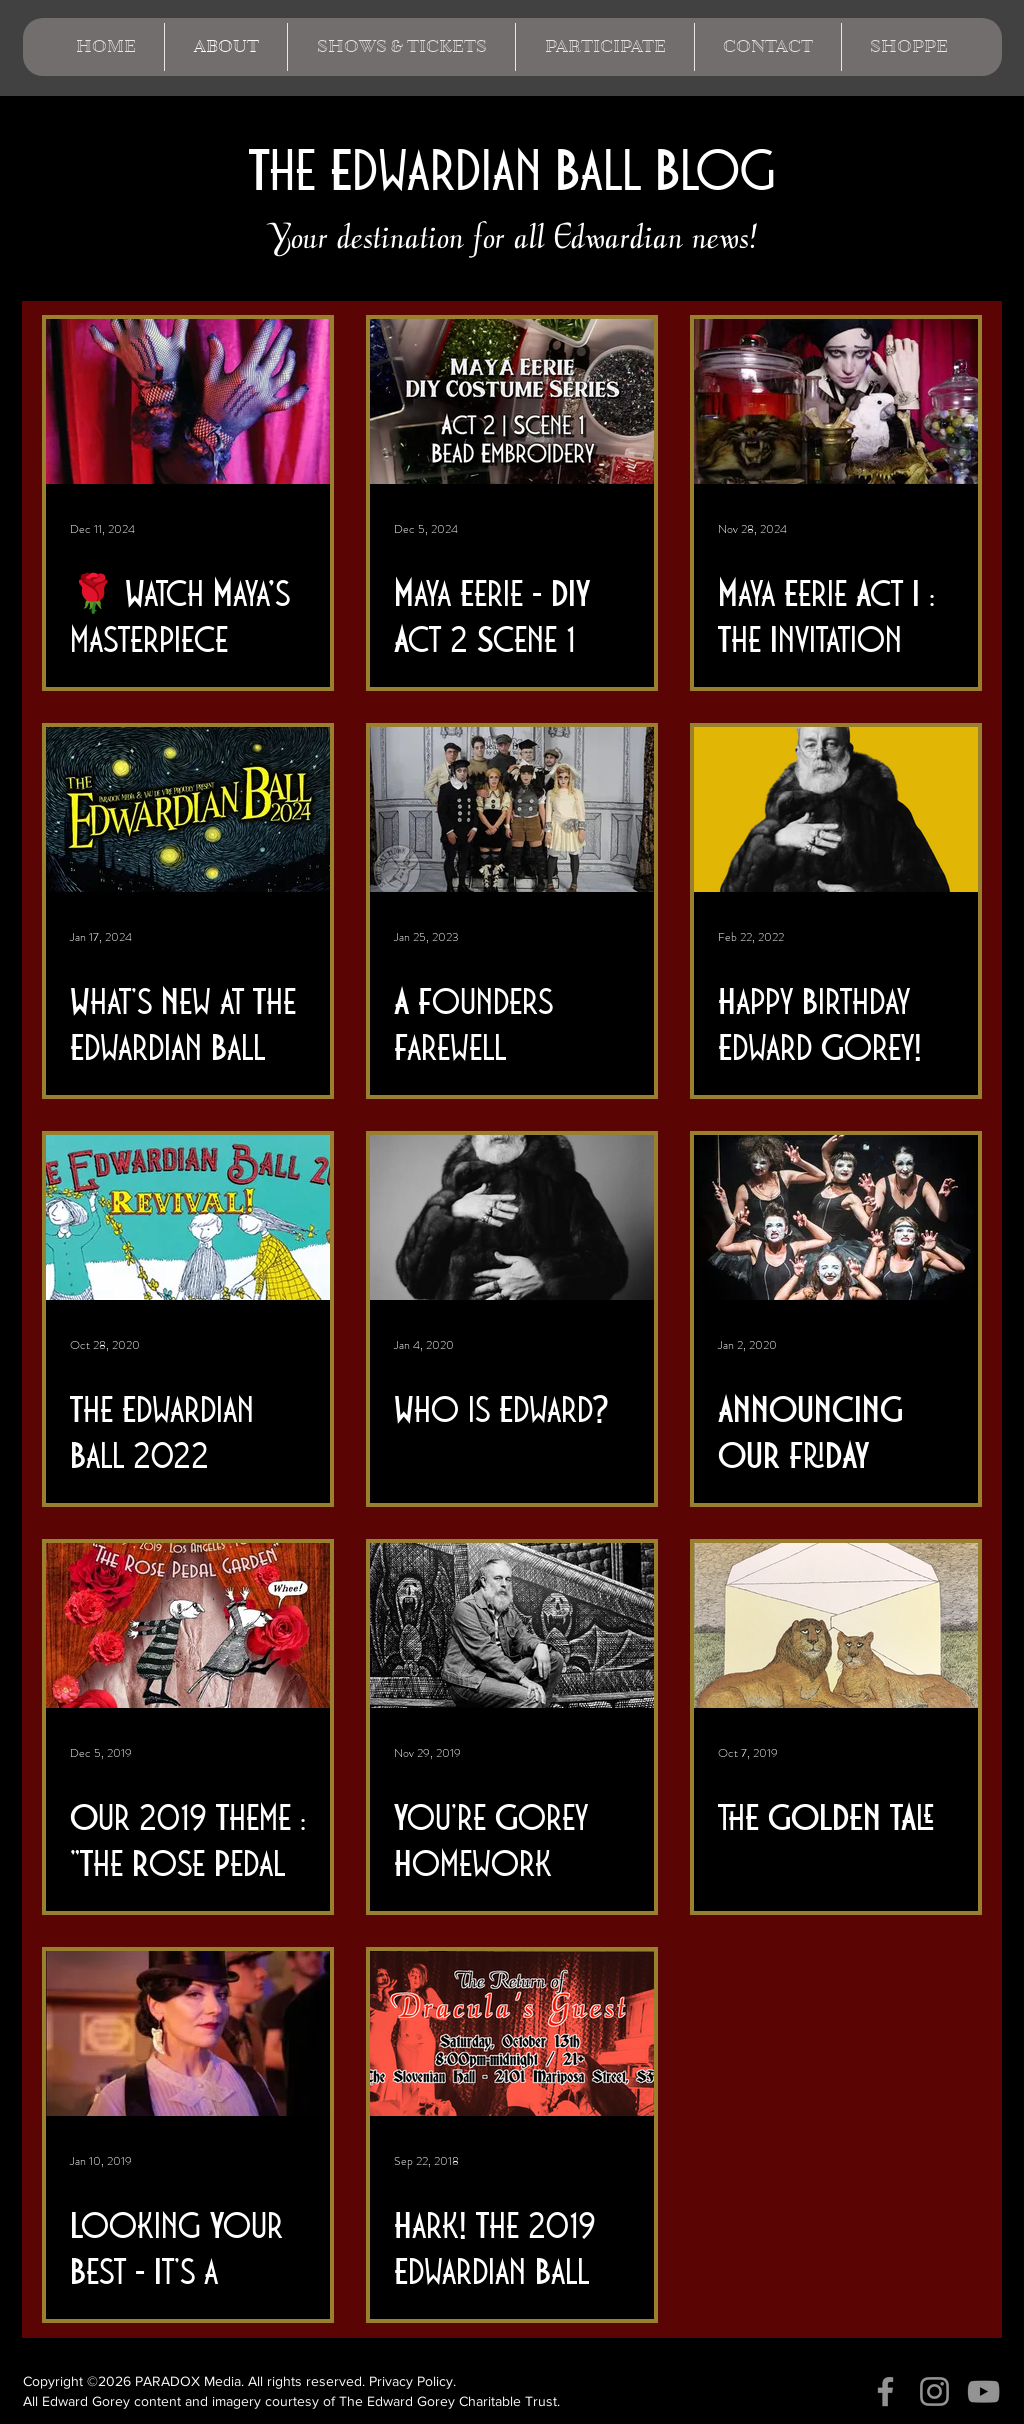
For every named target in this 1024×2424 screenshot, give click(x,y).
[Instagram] (934, 2391)
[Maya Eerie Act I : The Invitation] (836, 401)
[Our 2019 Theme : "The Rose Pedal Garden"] (188, 1625)
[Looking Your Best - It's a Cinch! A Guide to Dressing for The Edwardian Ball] (188, 2033)
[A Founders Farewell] (512, 809)
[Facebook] (885, 2391)
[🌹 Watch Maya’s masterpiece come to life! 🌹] (188, 401)
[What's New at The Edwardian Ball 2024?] (188, 809)
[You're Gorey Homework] (512, 1625)
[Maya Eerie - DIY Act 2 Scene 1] (512, 401)
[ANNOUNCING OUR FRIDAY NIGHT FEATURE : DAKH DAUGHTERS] (836, 1217)
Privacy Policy (411, 2381)
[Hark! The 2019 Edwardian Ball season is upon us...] (512, 2033)
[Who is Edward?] (512, 1217)
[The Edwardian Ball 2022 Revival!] (188, 1217)
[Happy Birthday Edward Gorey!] (836, 809)
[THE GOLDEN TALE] (836, 1625)
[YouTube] (983, 2391)
